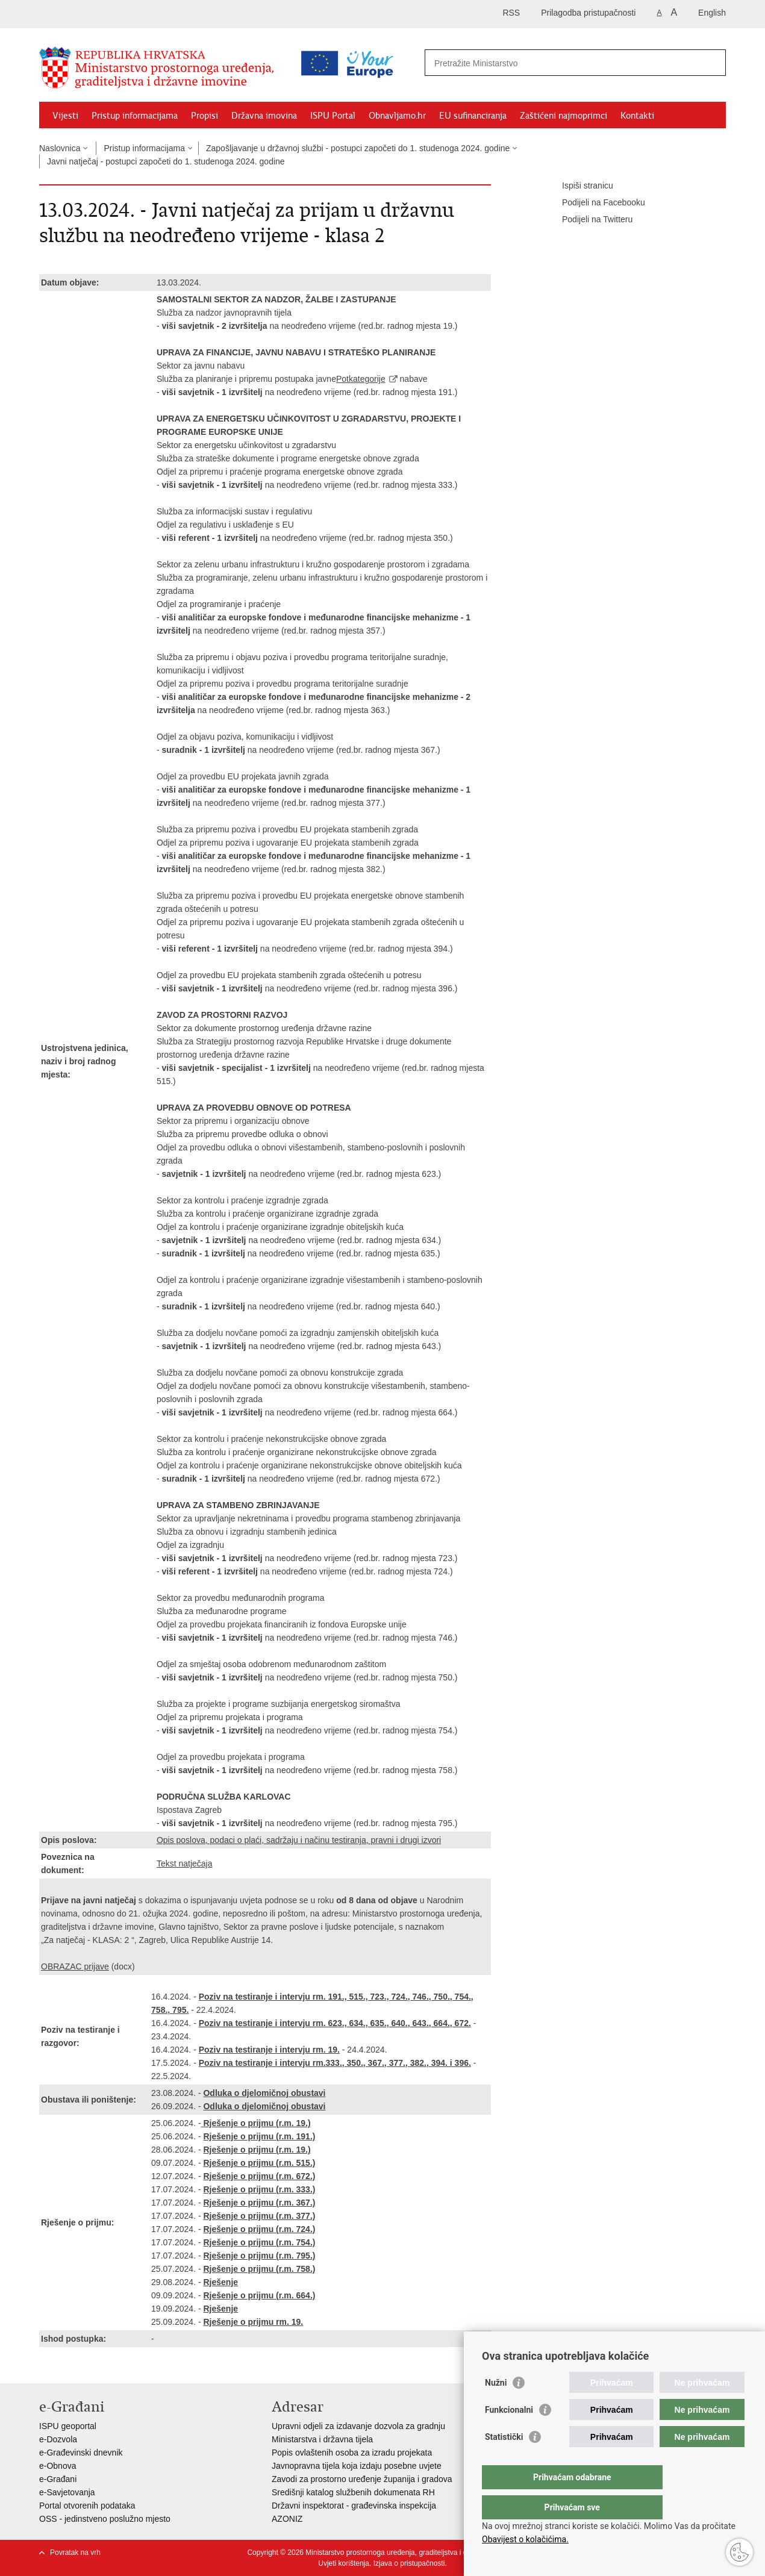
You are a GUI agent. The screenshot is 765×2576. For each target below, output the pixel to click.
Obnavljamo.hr (397, 115)
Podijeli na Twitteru (588, 219)
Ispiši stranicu (579, 186)
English (712, 12)
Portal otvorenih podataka (87, 2505)
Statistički (504, 2461)
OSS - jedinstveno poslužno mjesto (104, 2519)
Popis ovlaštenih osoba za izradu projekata (352, 2452)
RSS (511, 12)
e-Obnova (57, 2466)
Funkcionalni (509, 2434)
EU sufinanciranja (473, 115)
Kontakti (637, 115)
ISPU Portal (332, 115)
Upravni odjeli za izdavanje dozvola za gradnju (358, 2426)
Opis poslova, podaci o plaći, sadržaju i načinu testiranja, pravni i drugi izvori (299, 1840)
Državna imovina (264, 115)
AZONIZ (287, 2519)
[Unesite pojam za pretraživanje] (523, 63)
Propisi (204, 115)
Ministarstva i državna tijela (322, 2439)
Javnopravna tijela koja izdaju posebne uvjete (357, 2466)
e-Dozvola (58, 2439)
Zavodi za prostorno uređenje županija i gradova (362, 2479)
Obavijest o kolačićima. (525, 2539)
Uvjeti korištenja (343, 2563)
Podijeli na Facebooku (595, 203)
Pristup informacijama (135, 115)
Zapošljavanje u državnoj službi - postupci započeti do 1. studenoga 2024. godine (358, 148)
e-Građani (57, 2479)
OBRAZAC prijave (75, 1966)
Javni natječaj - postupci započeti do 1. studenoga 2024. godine (166, 161)
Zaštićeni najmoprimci (563, 115)
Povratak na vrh (75, 2552)
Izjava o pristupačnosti (409, 2563)
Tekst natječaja (185, 1863)
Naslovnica (59, 148)
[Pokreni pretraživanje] (712, 62)
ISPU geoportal (67, 2426)
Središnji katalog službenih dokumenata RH (353, 2492)
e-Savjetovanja (67, 2492)
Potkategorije (361, 379)
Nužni (496, 2407)
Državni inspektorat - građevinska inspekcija (354, 2505)
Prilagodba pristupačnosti (588, 12)
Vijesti (65, 115)
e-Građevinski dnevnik (81, 2452)
